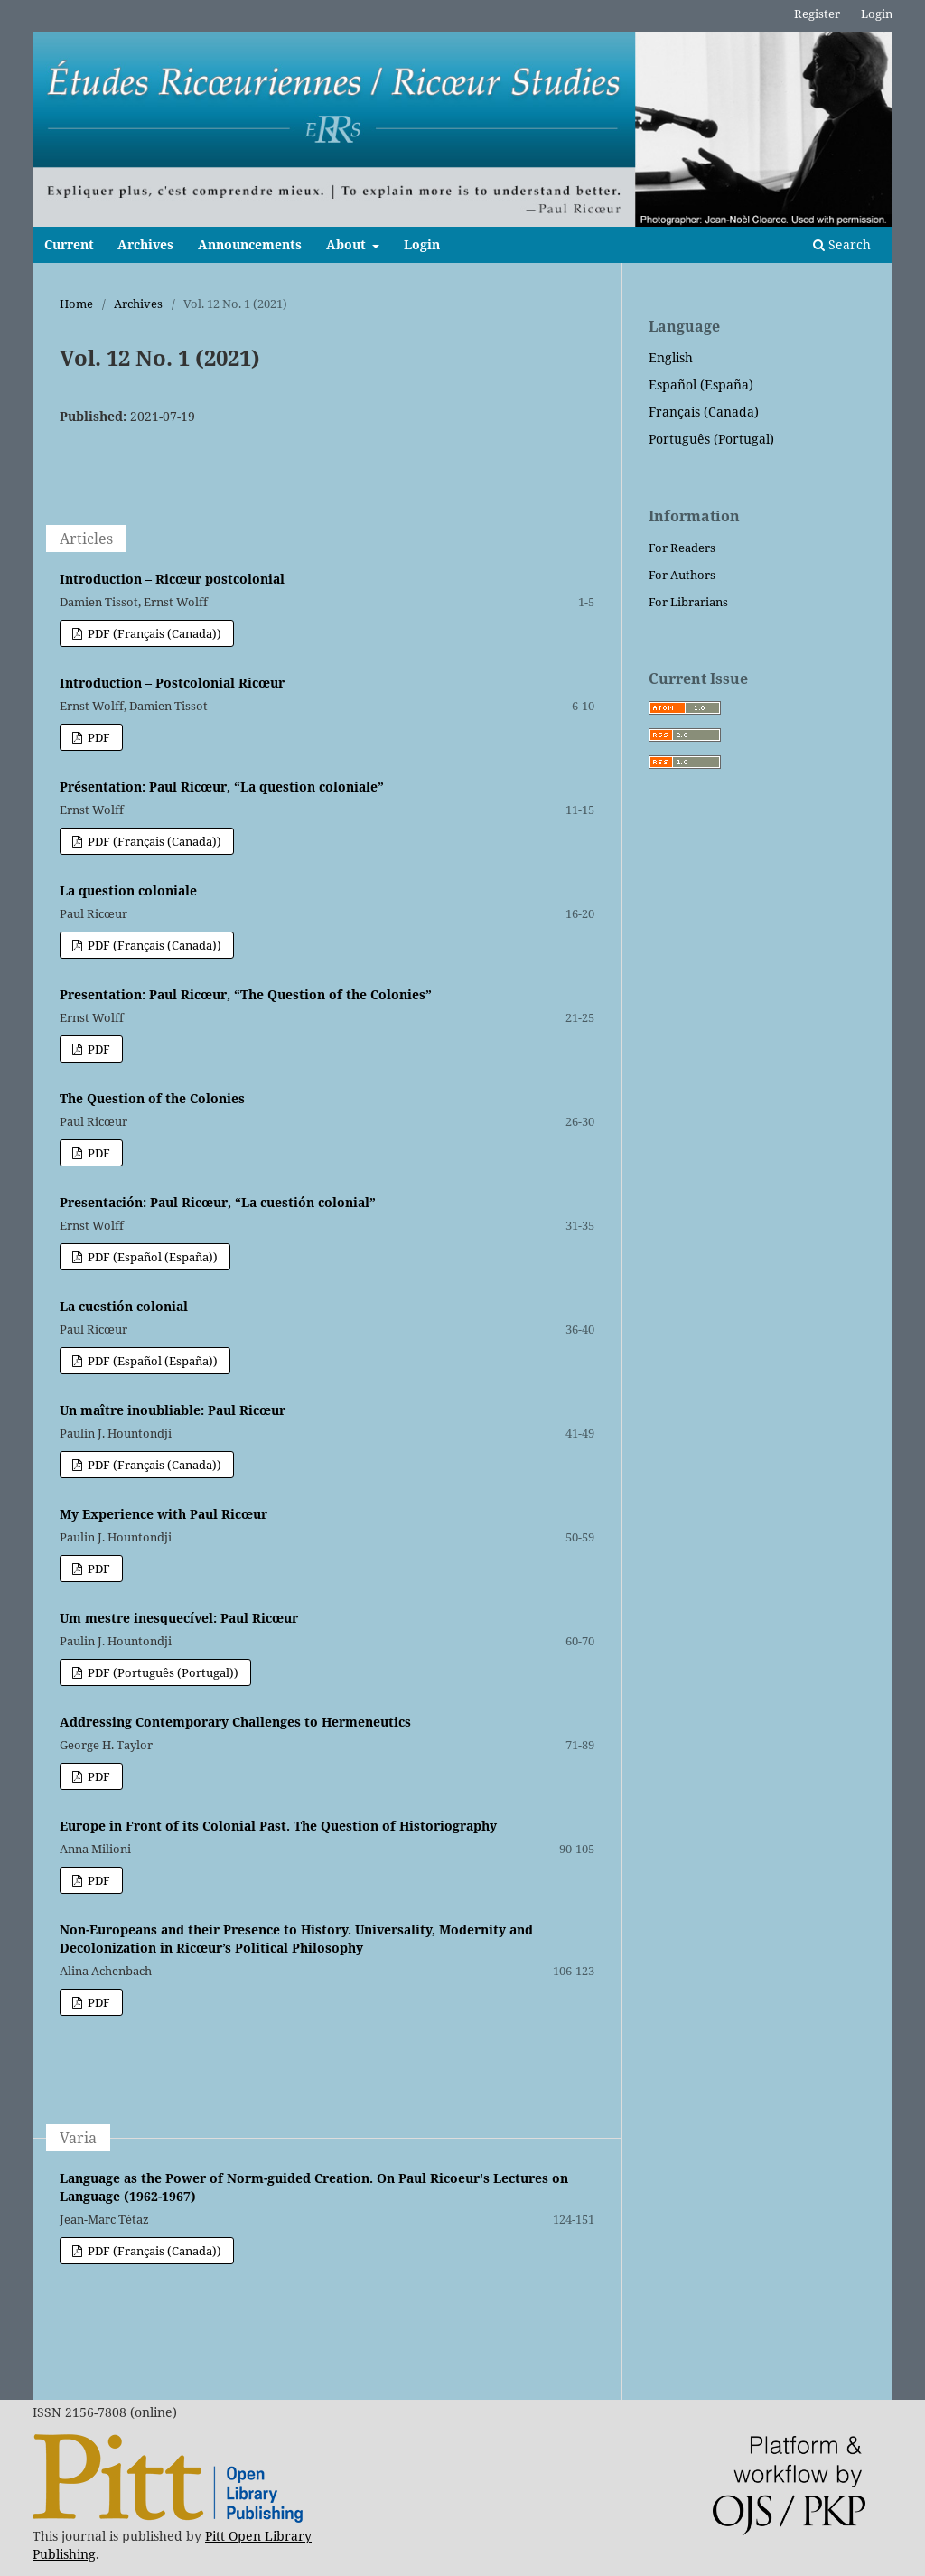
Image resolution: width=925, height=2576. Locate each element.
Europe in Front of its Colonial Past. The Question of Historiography (278, 1825)
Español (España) (701, 384)
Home (76, 303)
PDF (97, 737)
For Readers (682, 547)
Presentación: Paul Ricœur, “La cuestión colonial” (218, 1202)
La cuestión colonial (124, 1306)
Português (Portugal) (711, 438)
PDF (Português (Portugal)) (161, 1672)
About (347, 244)
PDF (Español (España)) (151, 1257)
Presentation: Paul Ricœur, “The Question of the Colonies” (246, 994)
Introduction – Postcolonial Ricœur (172, 682)
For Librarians (688, 602)
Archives (145, 244)
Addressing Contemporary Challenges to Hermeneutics (235, 1721)
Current (69, 244)
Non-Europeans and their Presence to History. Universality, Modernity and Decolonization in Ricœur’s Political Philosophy (296, 1938)
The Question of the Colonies (152, 1098)
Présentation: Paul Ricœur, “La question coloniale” (222, 786)
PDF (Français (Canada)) (153, 633)
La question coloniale (128, 890)
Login (422, 244)
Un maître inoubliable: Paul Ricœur (172, 1410)
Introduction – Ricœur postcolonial (172, 578)
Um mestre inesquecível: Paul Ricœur (179, 1617)
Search (842, 244)
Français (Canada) (704, 411)
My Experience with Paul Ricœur (163, 1513)
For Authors (682, 575)
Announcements (250, 244)
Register (817, 13)
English (671, 357)
